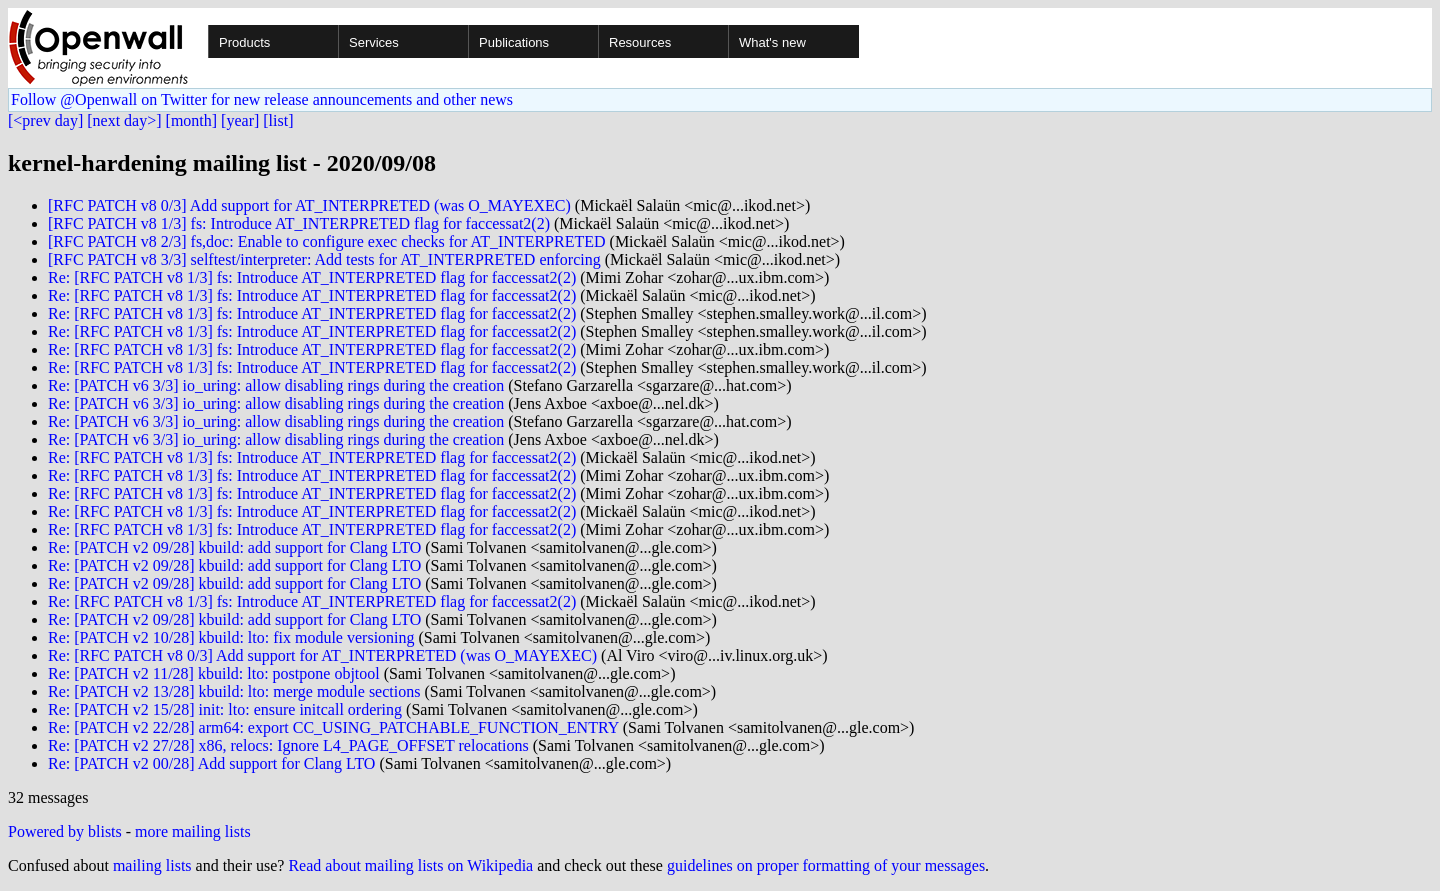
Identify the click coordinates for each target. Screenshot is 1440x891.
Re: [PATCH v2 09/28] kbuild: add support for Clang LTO (234, 547)
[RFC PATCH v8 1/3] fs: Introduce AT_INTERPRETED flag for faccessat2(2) (299, 223)
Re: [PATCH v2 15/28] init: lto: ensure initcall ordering (225, 709)
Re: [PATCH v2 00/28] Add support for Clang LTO (211, 763)
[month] (192, 120)
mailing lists (152, 865)
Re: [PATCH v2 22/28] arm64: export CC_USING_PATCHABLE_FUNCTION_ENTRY (333, 727)
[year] (240, 120)
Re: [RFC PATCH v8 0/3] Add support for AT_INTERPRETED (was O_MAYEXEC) (322, 655)
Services (374, 42)
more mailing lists (193, 831)
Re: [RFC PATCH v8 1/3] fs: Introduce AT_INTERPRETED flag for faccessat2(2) (312, 277)
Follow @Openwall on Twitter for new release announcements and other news (262, 99)
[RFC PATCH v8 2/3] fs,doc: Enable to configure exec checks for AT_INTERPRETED (327, 241)
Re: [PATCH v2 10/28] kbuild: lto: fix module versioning (231, 637)
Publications (514, 42)
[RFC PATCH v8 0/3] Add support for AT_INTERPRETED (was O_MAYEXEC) (309, 205)
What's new (772, 42)
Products (244, 42)
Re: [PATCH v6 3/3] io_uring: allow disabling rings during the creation (276, 385)
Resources (640, 42)
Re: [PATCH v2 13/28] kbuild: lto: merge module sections (234, 691)
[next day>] (124, 120)
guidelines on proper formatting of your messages (826, 865)
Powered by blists (65, 831)
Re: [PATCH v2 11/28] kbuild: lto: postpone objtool (214, 673)
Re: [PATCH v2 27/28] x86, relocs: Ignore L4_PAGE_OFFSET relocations (288, 745)
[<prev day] (45, 120)
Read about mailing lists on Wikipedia (410, 865)
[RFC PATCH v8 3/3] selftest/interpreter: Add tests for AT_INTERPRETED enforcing (324, 259)
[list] (278, 120)
